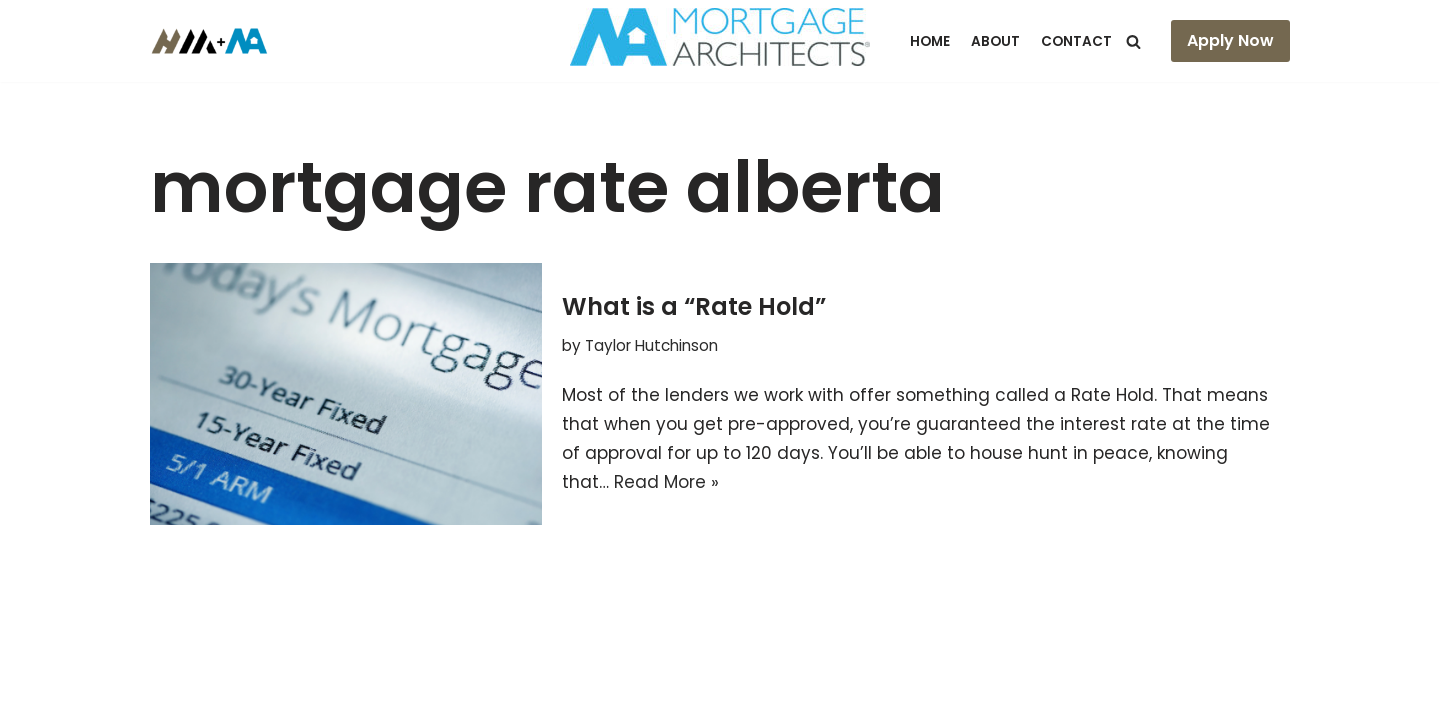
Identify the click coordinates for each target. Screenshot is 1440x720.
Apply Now (1230, 40)
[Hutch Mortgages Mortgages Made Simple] (215, 41)
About (995, 41)
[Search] (1133, 41)
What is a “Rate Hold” (694, 306)
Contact (1076, 41)
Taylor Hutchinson (651, 345)
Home (930, 41)
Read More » (666, 482)
